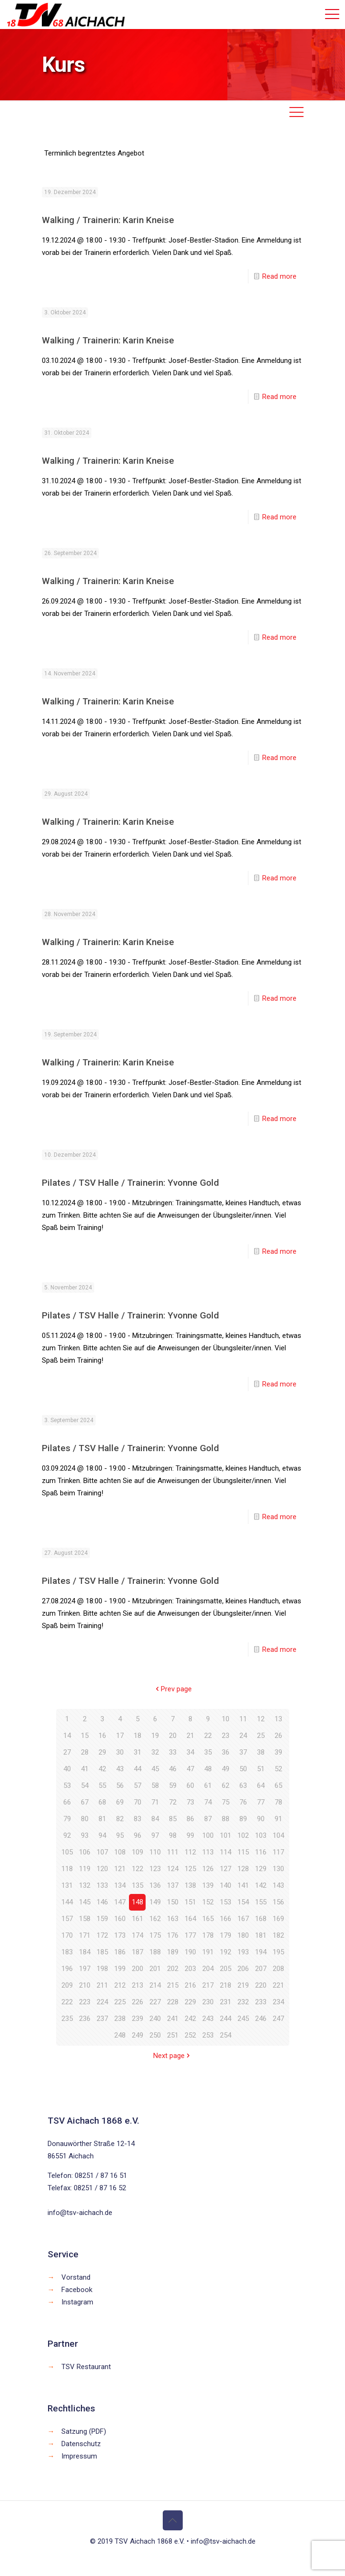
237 (102, 2018)
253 (208, 2035)
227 (155, 2002)
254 (225, 2035)
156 (278, 1902)
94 (102, 1835)
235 (67, 2018)
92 (67, 1835)
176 (172, 1935)
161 (137, 1918)
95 (120, 1835)
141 (243, 1885)
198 (102, 1968)
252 (190, 2035)
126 (208, 1868)
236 (84, 2018)
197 (84, 1968)
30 (120, 1752)
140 (225, 1885)
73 (190, 1802)
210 (84, 1985)
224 (102, 2002)
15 (85, 1735)
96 (137, 1835)
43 (120, 1769)
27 (67, 1752)
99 (190, 1835)
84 (155, 1819)
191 (208, 1952)
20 (173, 1735)
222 (67, 2002)
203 (190, 1968)
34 (190, 1752)
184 (84, 1952)
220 (260, 1985)
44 (137, 1769)
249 (137, 2035)
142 (260, 1885)
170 (67, 1935)
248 (120, 2035)
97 (155, 1835)
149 (155, 1902)
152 (208, 1902)
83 (137, 1819)
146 (102, 1902)
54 (85, 1785)
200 (137, 1968)
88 (225, 1819)
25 (261, 1735)
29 (102, 1752)
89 (243, 1819)
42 (102, 1769)
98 (173, 1835)
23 (225, 1735)
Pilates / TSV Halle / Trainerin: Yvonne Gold (130, 1182)
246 (260, 2018)
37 (243, 1752)
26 (278, 1735)
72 (173, 1802)
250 (155, 2035)
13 (278, 1719)
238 (120, 2018)
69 (120, 1802)
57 (137, 1785)
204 (208, 1968)
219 (243, 1985)
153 (225, 1902)
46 (173, 1769)
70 (137, 1802)
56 (120, 1785)
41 (85, 1769)
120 (102, 1868)
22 (208, 1735)
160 (120, 1918)
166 (225, 1918)
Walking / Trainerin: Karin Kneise (108, 220)
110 (155, 1852)
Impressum (79, 2456)
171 (84, 1935)
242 (190, 2018)
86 (190, 1819)
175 (155, 1935)
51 (261, 1769)
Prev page (173, 1689)
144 (67, 1902)
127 (225, 1868)
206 (243, 1968)
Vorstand (75, 2277)
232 (243, 2002)
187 (137, 1952)
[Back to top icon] (173, 2520)
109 (137, 1852)
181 (260, 1935)
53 (67, 1785)
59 (173, 1785)
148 (137, 1902)
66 (67, 1802)
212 (120, 1985)
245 (243, 2018)
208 (278, 1968)
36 (225, 1752)
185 (102, 1952)
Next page (172, 2055)
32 (155, 1752)
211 (102, 1985)
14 (67, 1735)
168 (260, 1918)
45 (155, 1769)
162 (155, 1918)
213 (137, 1985)
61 (208, 1785)
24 (243, 1735)
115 (243, 1852)
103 (260, 1835)
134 (120, 1885)
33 (173, 1752)
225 (120, 2002)
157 (67, 1918)
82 (120, 1819)
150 (172, 1902)
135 (137, 1885)
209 (67, 1985)
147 (120, 1902)
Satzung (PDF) (83, 2431)
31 (137, 1752)
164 (190, 1918)
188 (155, 1952)
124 (172, 1868)
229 (190, 2002)
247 (278, 2018)
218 (225, 1985)
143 (278, 1885)
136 (155, 1885)
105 (67, 1852)
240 (155, 2018)
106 (84, 1852)
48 (208, 1769)
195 (278, 1952)
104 (278, 1835)
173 (120, 1935)
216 (190, 1985)
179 (225, 1935)
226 (137, 2002)
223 (84, 2002)
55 (102, 1785)
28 (85, 1752)
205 (225, 1968)
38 (261, 1752)
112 (190, 1852)
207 (260, 1968)
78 (278, 1802)
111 (172, 1852)
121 (120, 1868)
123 (155, 1868)
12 (261, 1719)
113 (208, 1852)
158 (84, 1918)
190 (190, 1952)
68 (102, 1802)
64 (261, 1785)
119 (84, 1868)
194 (260, 1952)
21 (190, 1735)
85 (173, 1819)
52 (278, 1769)
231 (225, 2002)
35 (208, 1752)
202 (172, 1968)
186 (120, 1952)
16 (102, 1735)
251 (172, 2035)
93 (85, 1835)
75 (225, 1802)
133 (102, 1885)
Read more (279, 276)
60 (190, 1785)
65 (278, 1785)
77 (261, 1802)
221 (278, 1985)
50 (243, 1769)
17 (120, 1735)
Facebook (76, 2289)
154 (243, 1902)
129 (260, 1868)
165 (208, 1918)
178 (208, 1935)
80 (85, 1819)
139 (208, 1885)
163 (172, 1918)
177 (190, 1935)
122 (137, 1868)
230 (208, 2002)
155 (260, 1902)
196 (67, 1968)
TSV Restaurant (86, 2366)
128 (243, 1868)
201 (155, 1968)
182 (278, 1935)
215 (172, 1985)
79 (67, 1819)
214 (155, 1985)
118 (67, 1868)
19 (155, 1735)
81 (102, 1819)
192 (225, 1952)
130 (278, 1868)
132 (84, 1885)
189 (172, 1952)
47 (190, 1769)
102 (243, 1835)
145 (84, 1902)
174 (137, 1935)
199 (120, 1968)
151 (190, 1902)
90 (261, 1819)
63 (243, 1785)
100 (208, 1835)
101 (225, 1835)
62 (225, 1785)
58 (155, 1785)
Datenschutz (81, 2443)
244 (225, 2018)
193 (243, 1952)
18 (137, 1735)
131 (67, 1885)
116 (260, 1852)
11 (243, 1719)
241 (172, 2018)
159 (102, 1918)
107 (102, 1852)
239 (137, 2018)
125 (190, 1868)
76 (243, 1802)
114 (225, 1852)
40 (67, 1769)
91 (278, 1819)
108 (120, 1852)
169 (278, 1918)
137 (172, 1885)
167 (243, 1918)
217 (208, 1985)
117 (278, 1852)
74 (208, 1802)
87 (208, 1819)
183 (67, 1952)
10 (225, 1719)
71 (155, 1802)
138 (190, 1885)
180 (243, 1935)
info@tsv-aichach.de (80, 2212)
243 (208, 2018)
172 (102, 1935)
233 (260, 2002)
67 (85, 1802)
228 (172, 2002)
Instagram (77, 2302)
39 (278, 1752)
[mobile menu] (332, 14)
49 (225, 1769)
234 (278, 2002)
